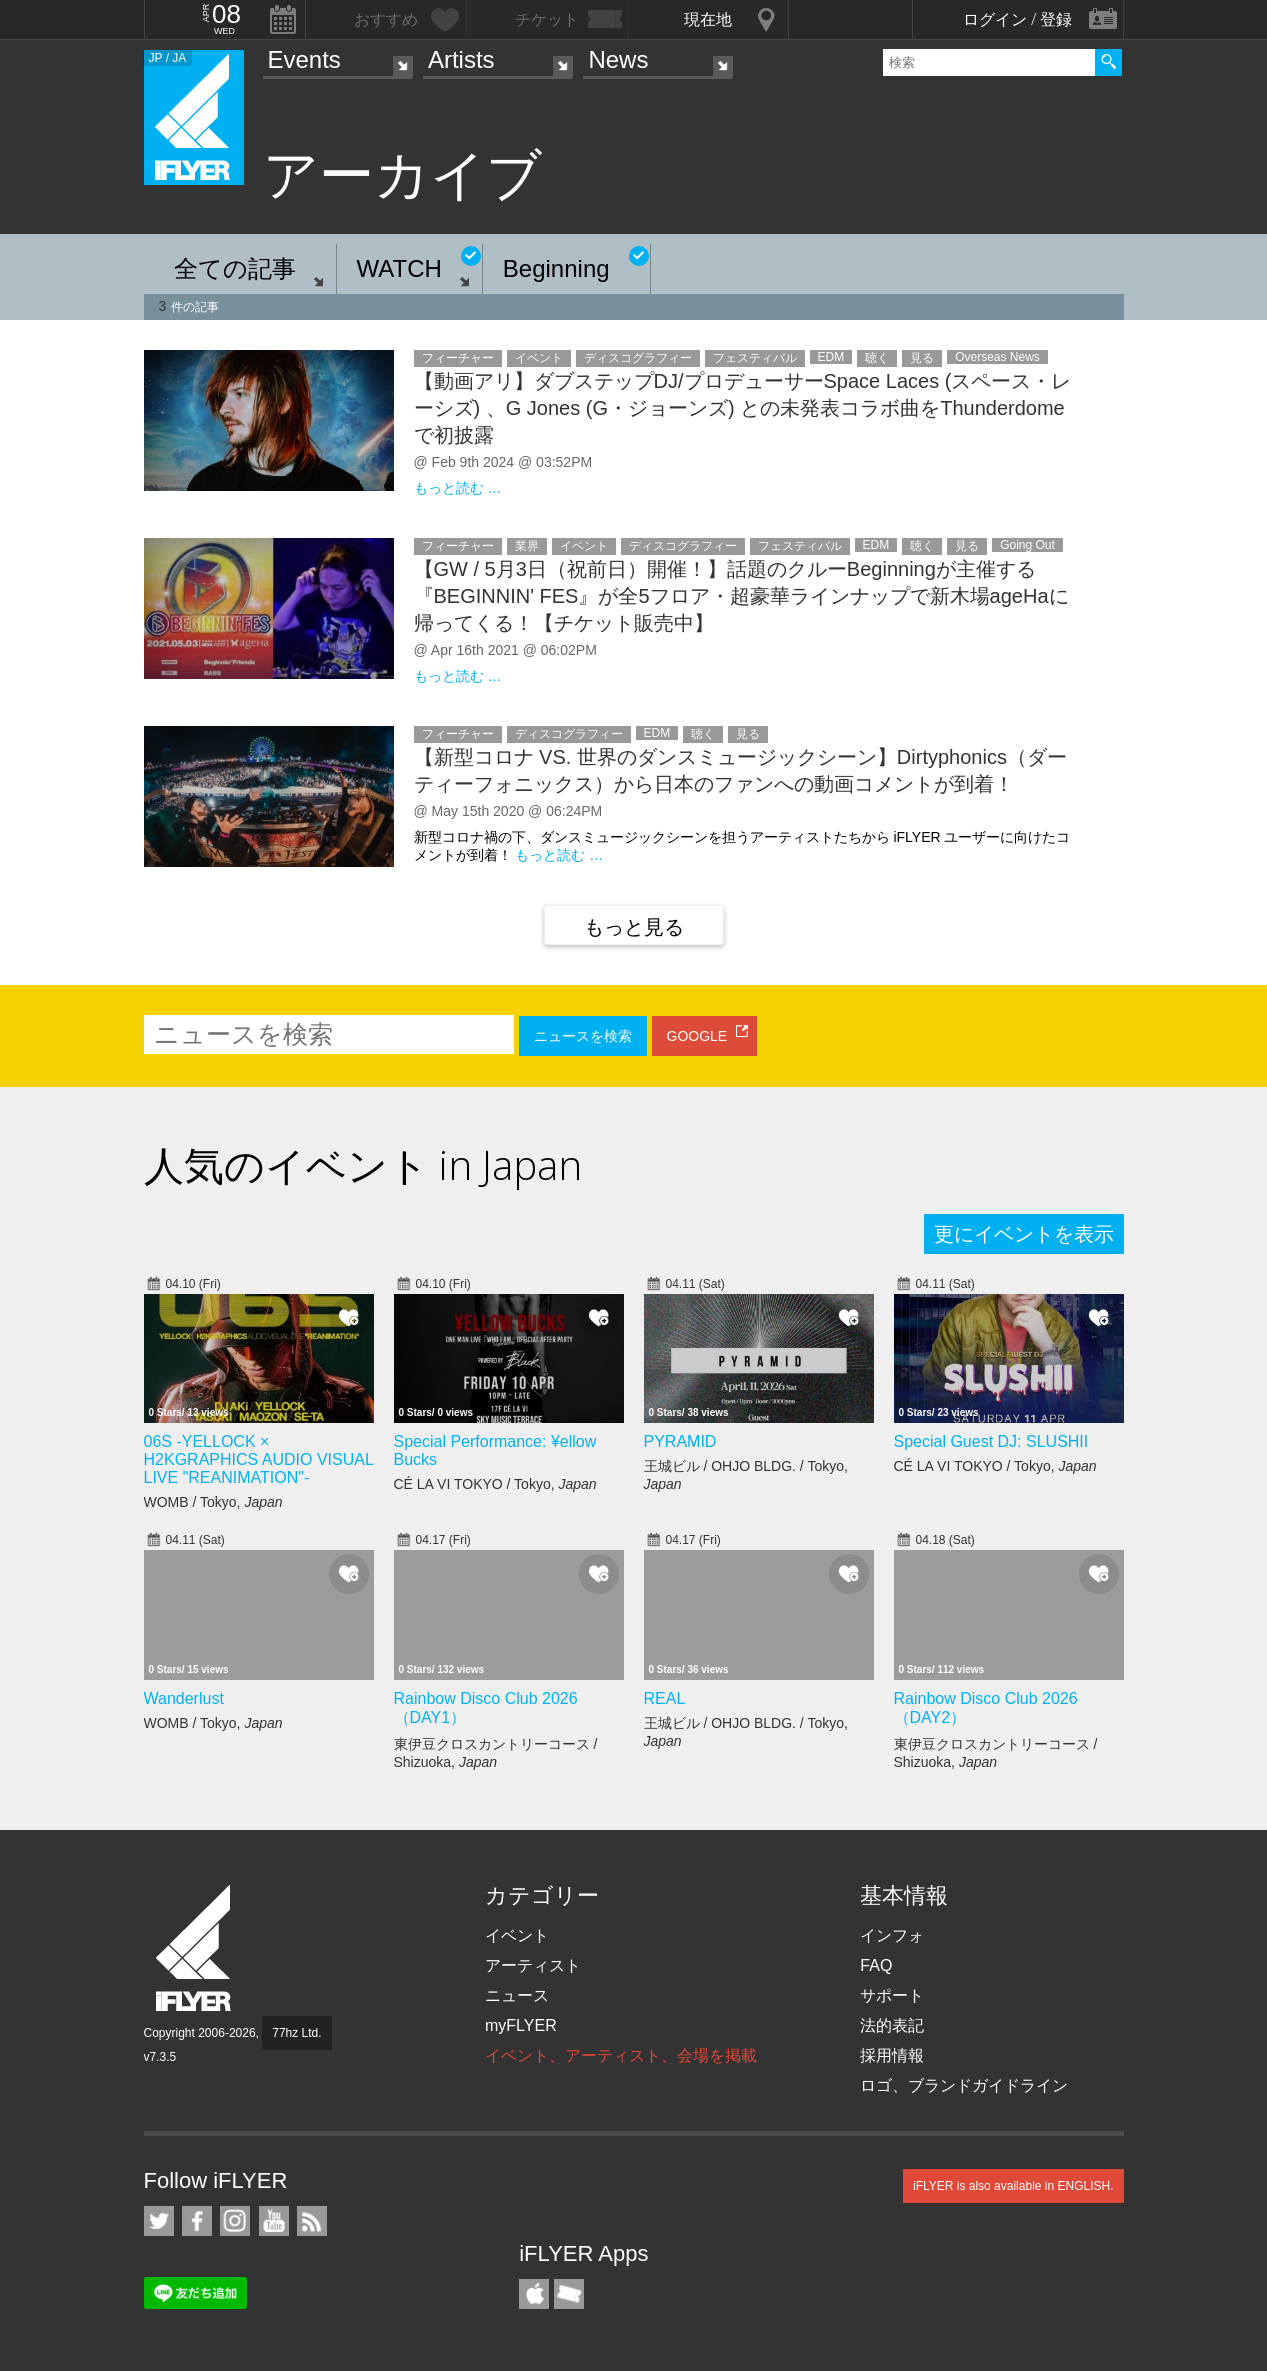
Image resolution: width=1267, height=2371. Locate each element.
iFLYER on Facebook (197, 2221)
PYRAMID (680, 1441)
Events (304, 59)
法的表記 (892, 2025)
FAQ (876, 1965)
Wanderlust (184, 1698)
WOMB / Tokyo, (213, 1502)
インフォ (892, 1935)
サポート (892, 1995)
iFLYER (195, 1948)
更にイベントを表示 (1024, 1234)
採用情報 (892, 2055)
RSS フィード (312, 2221)
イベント (517, 1935)
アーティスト (533, 1965)
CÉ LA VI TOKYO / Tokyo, (495, 1484)
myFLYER (521, 2025)
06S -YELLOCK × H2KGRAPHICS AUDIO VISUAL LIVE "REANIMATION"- (259, 1459)
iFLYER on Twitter (159, 2221)
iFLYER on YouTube (274, 2221)
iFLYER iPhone (534, 2294)
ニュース (517, 1995)
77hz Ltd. (296, 2033)
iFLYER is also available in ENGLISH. (1013, 2186)
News (618, 59)
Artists (461, 59)
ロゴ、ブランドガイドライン (964, 2085)
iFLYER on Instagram (235, 2221)
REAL (665, 1698)
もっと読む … (458, 488)
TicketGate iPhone (569, 2294)
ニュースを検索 (583, 1036)
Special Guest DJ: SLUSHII (991, 1441)
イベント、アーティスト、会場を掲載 (621, 2055)
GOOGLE (697, 1036)
